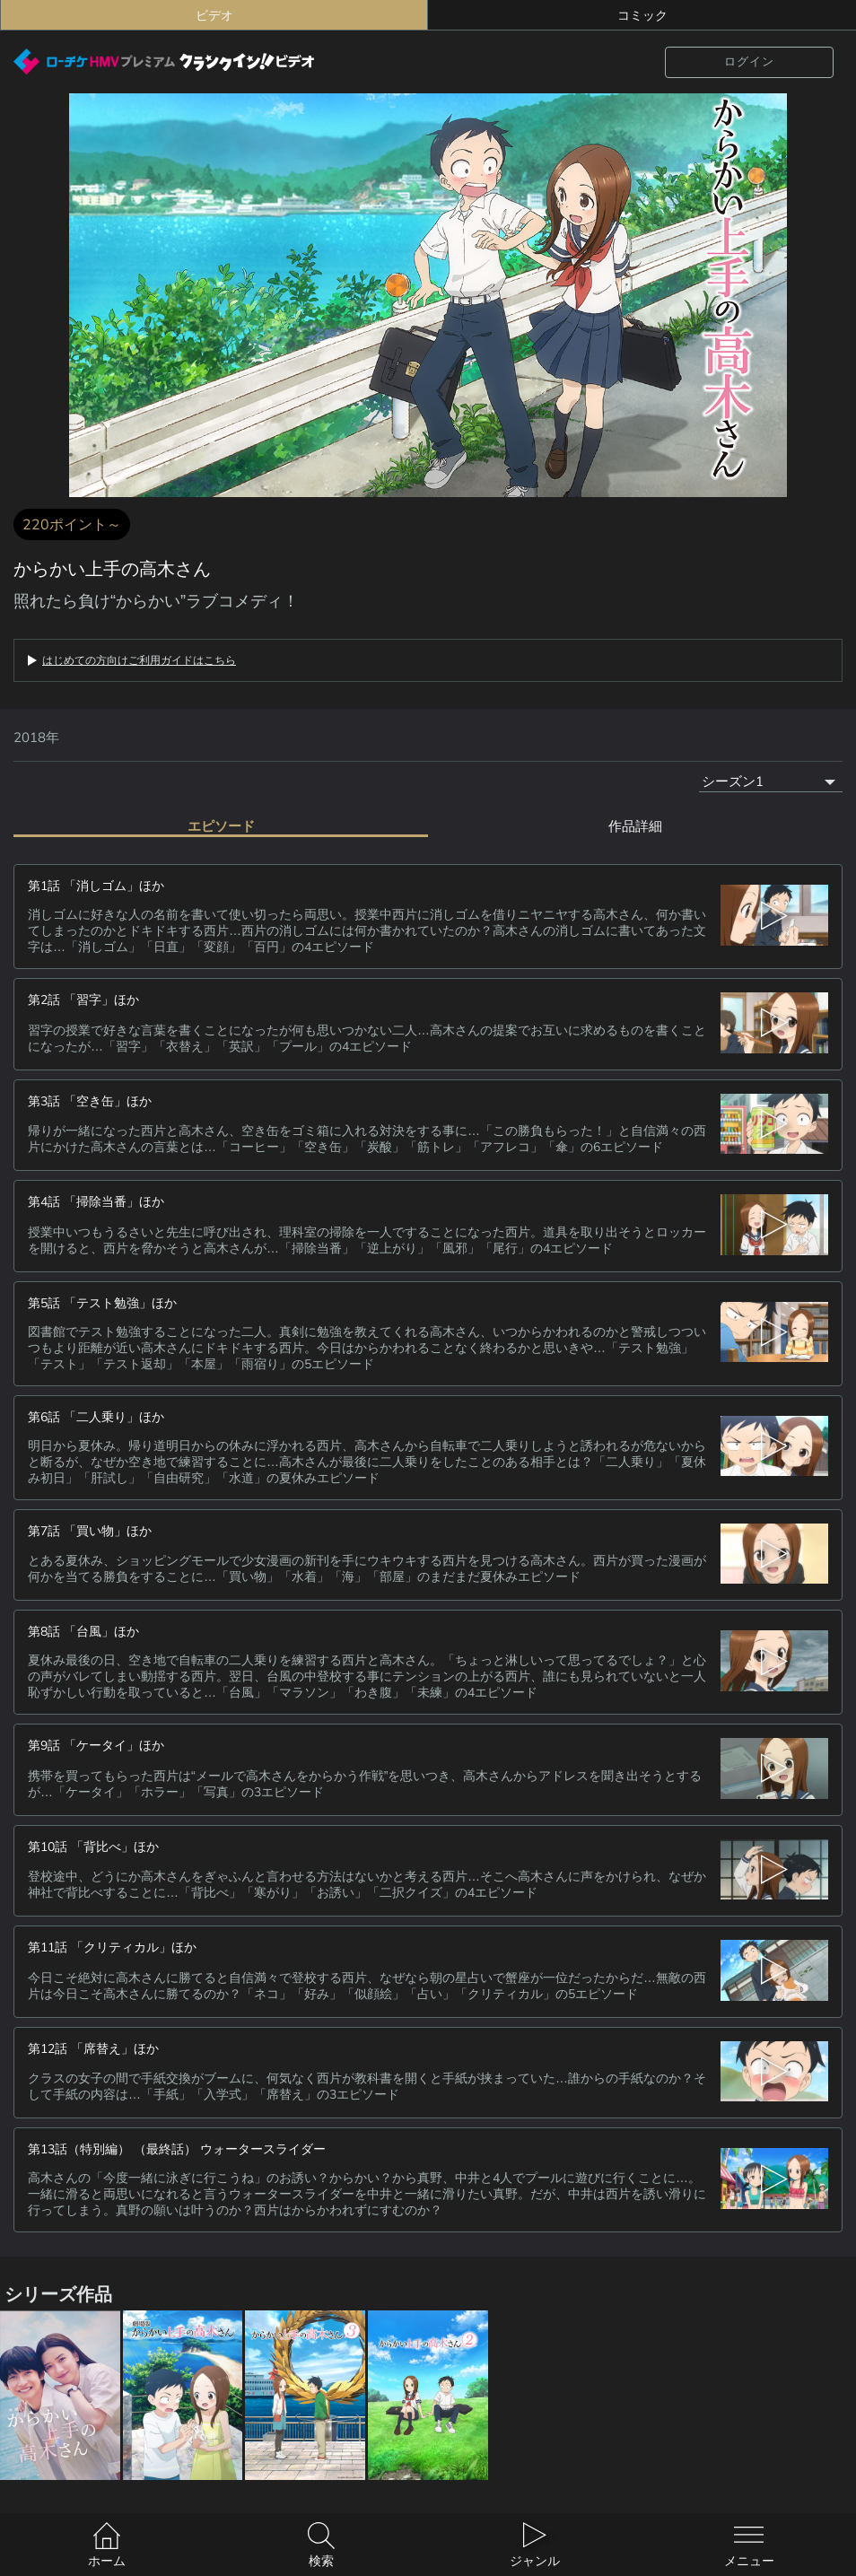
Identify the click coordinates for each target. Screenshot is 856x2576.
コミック (642, 15)
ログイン (749, 61)
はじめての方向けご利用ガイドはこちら (139, 660)
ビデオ (214, 15)
